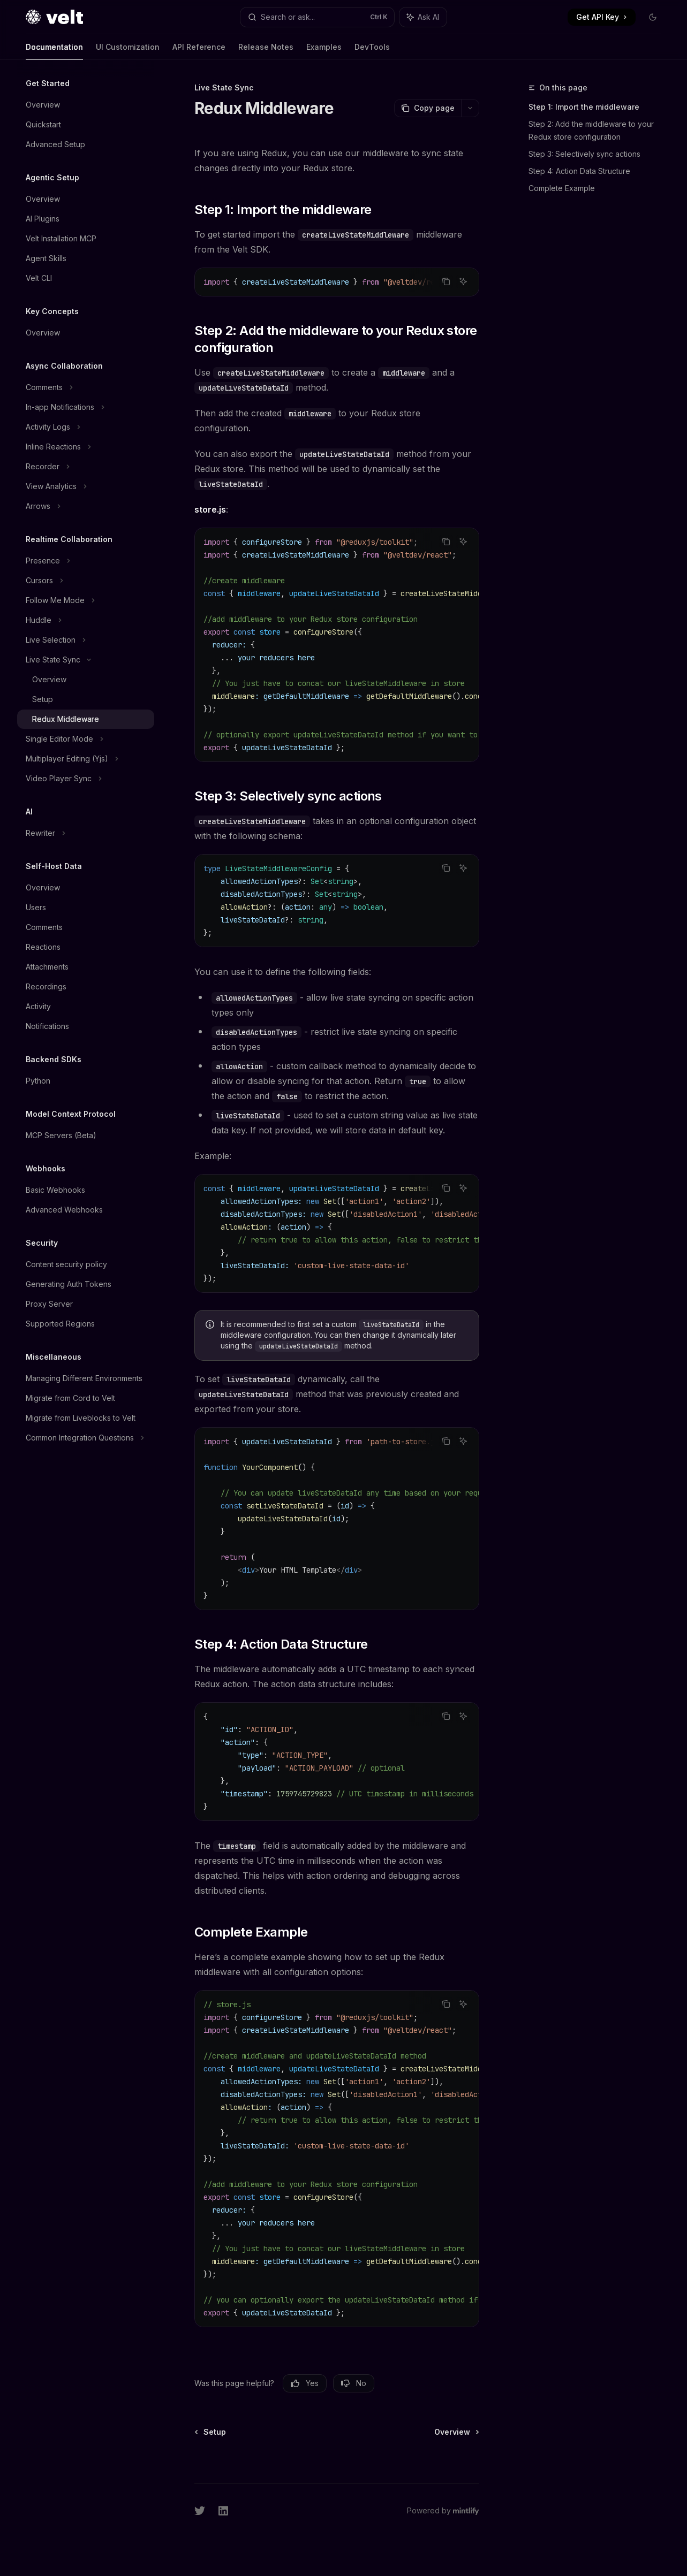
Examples (324, 51)
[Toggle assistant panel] (423, 17)
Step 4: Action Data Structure (579, 171)
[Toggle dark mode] (652, 17)
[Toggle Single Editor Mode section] (85, 739)
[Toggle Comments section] (85, 387)
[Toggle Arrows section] (85, 506)
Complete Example (562, 188)
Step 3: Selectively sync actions (584, 153)
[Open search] (317, 17)
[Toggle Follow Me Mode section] (85, 600)
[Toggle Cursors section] (85, 580)
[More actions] (470, 108)
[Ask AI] (463, 281)
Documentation (54, 51)
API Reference (198, 51)
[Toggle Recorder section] (85, 466)
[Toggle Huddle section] (85, 620)
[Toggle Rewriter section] (85, 833)
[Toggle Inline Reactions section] (85, 446)
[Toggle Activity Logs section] (85, 427)
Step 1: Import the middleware (584, 106)
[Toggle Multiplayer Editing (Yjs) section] (85, 758)
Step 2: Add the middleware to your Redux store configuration (591, 130)
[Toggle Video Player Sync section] (85, 778)
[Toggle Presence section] (85, 560)
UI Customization (128, 51)
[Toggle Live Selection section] (85, 640)
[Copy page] (427, 108)
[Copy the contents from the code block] (446, 281)
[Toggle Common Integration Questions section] (85, 1437)
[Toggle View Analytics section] (85, 486)
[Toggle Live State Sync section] (85, 659)
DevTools (372, 51)
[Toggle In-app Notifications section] (85, 407)
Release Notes (265, 51)
